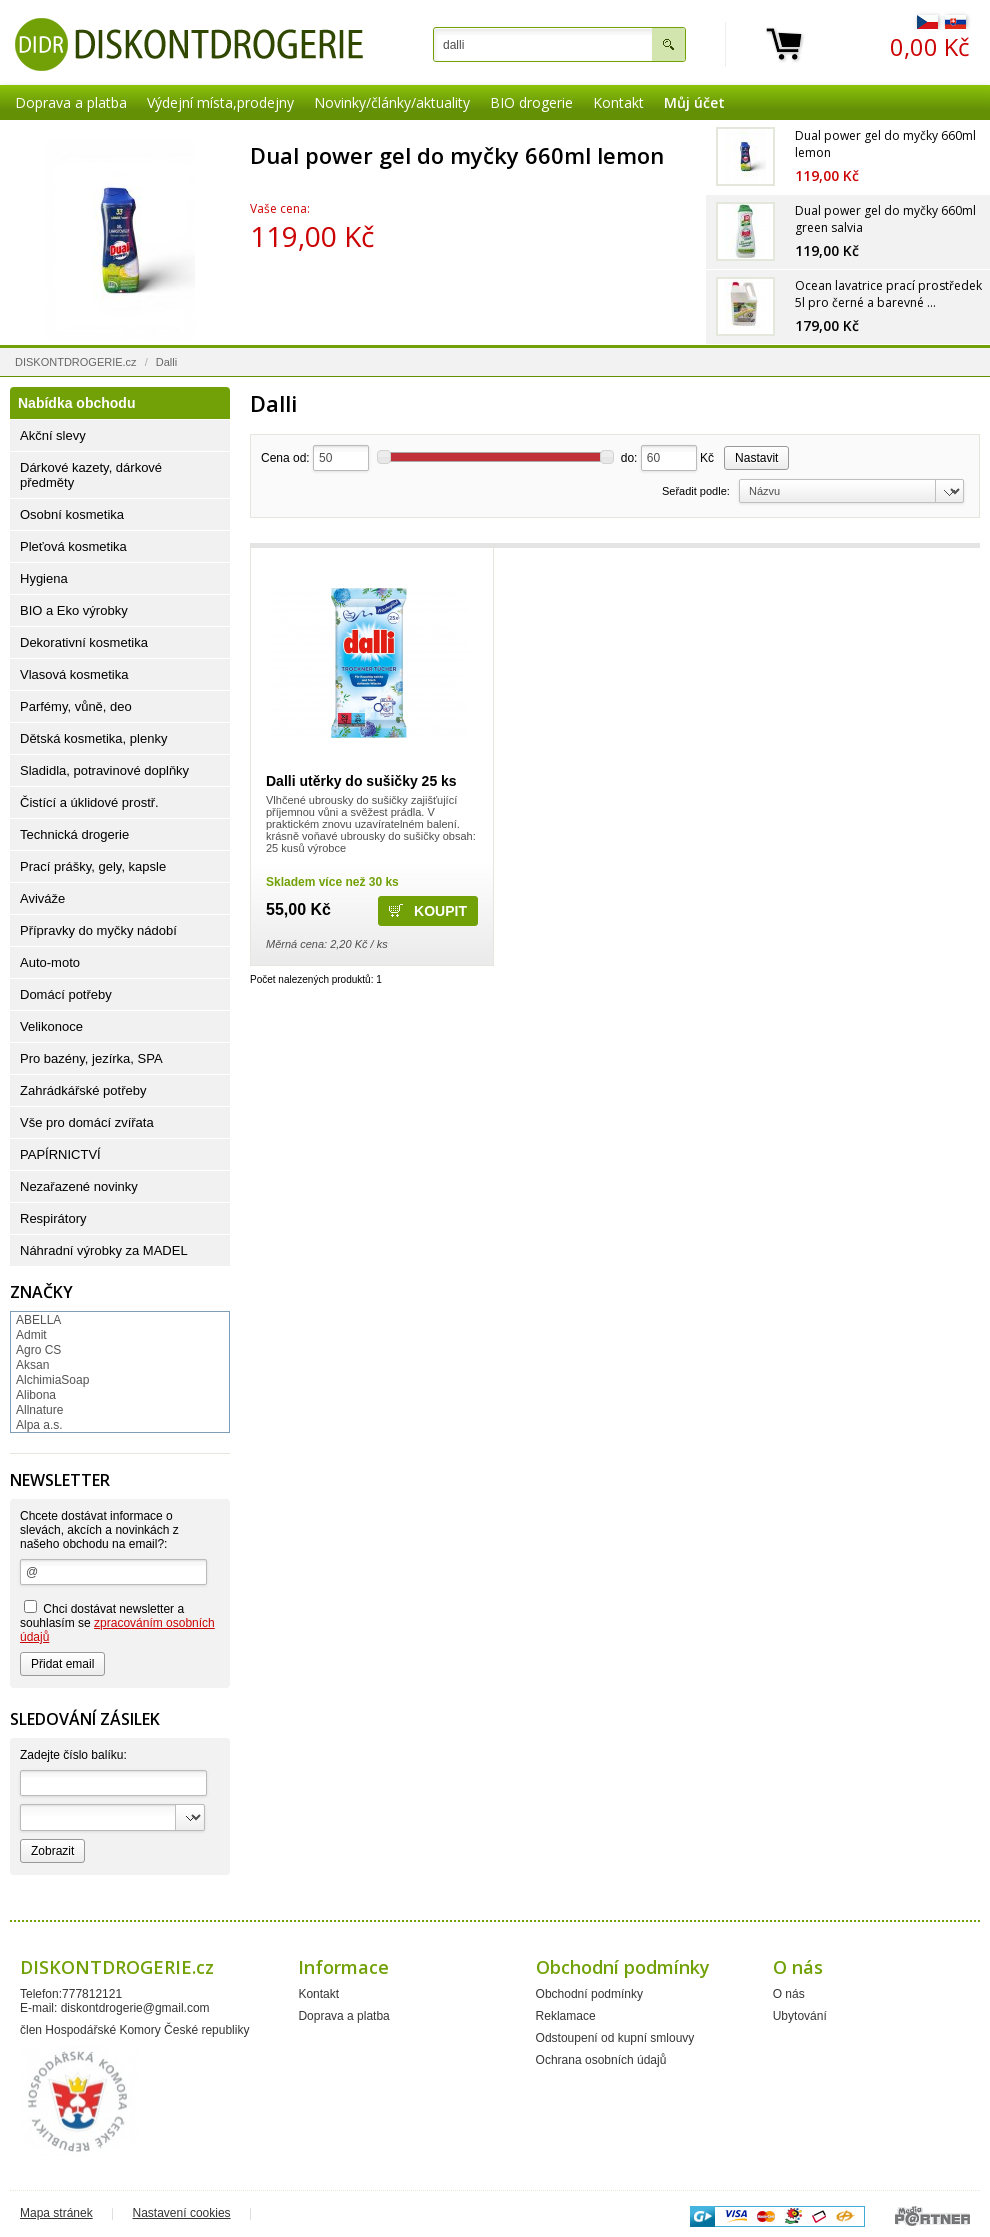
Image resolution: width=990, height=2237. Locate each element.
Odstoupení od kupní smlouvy (615, 2038)
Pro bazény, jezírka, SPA (91, 1058)
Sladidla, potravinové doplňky (104, 770)
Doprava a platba (71, 102)
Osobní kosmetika (72, 514)
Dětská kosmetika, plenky (93, 738)
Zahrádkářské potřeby (83, 1090)
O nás (789, 1994)
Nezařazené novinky (79, 1186)
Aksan (32, 1365)
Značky (41, 1292)
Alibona (36, 1395)
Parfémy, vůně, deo (76, 706)
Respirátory (53, 1218)
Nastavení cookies (182, 2213)
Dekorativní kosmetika (84, 642)
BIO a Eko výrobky (74, 610)
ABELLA (38, 1320)
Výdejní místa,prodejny (220, 102)
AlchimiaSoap (52, 1380)
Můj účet (694, 102)
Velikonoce (51, 1026)
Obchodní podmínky (589, 1994)
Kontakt (618, 102)
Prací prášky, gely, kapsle (93, 866)
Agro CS (38, 1350)
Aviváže (42, 898)
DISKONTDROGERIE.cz (76, 362)
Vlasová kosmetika (74, 674)
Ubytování (800, 2016)
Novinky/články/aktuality (392, 102)
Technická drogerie (74, 834)
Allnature (39, 1410)
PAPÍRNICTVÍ (60, 1154)
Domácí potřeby (66, 994)
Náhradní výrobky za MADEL (104, 1250)
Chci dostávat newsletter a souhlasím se (117, 1622)
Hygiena (44, 578)
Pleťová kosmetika (73, 546)
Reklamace (566, 2016)
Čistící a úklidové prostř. (89, 802)
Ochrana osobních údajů (601, 2060)
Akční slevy (53, 435)
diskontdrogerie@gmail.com (135, 2008)
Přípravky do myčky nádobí (98, 930)
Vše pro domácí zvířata (87, 1122)
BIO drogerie (531, 102)
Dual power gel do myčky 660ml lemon (457, 155)
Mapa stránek (56, 2213)
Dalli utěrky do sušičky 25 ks (361, 781)
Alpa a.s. (39, 1425)
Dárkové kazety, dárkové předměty (91, 475)
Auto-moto (50, 962)
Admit (31, 1335)
